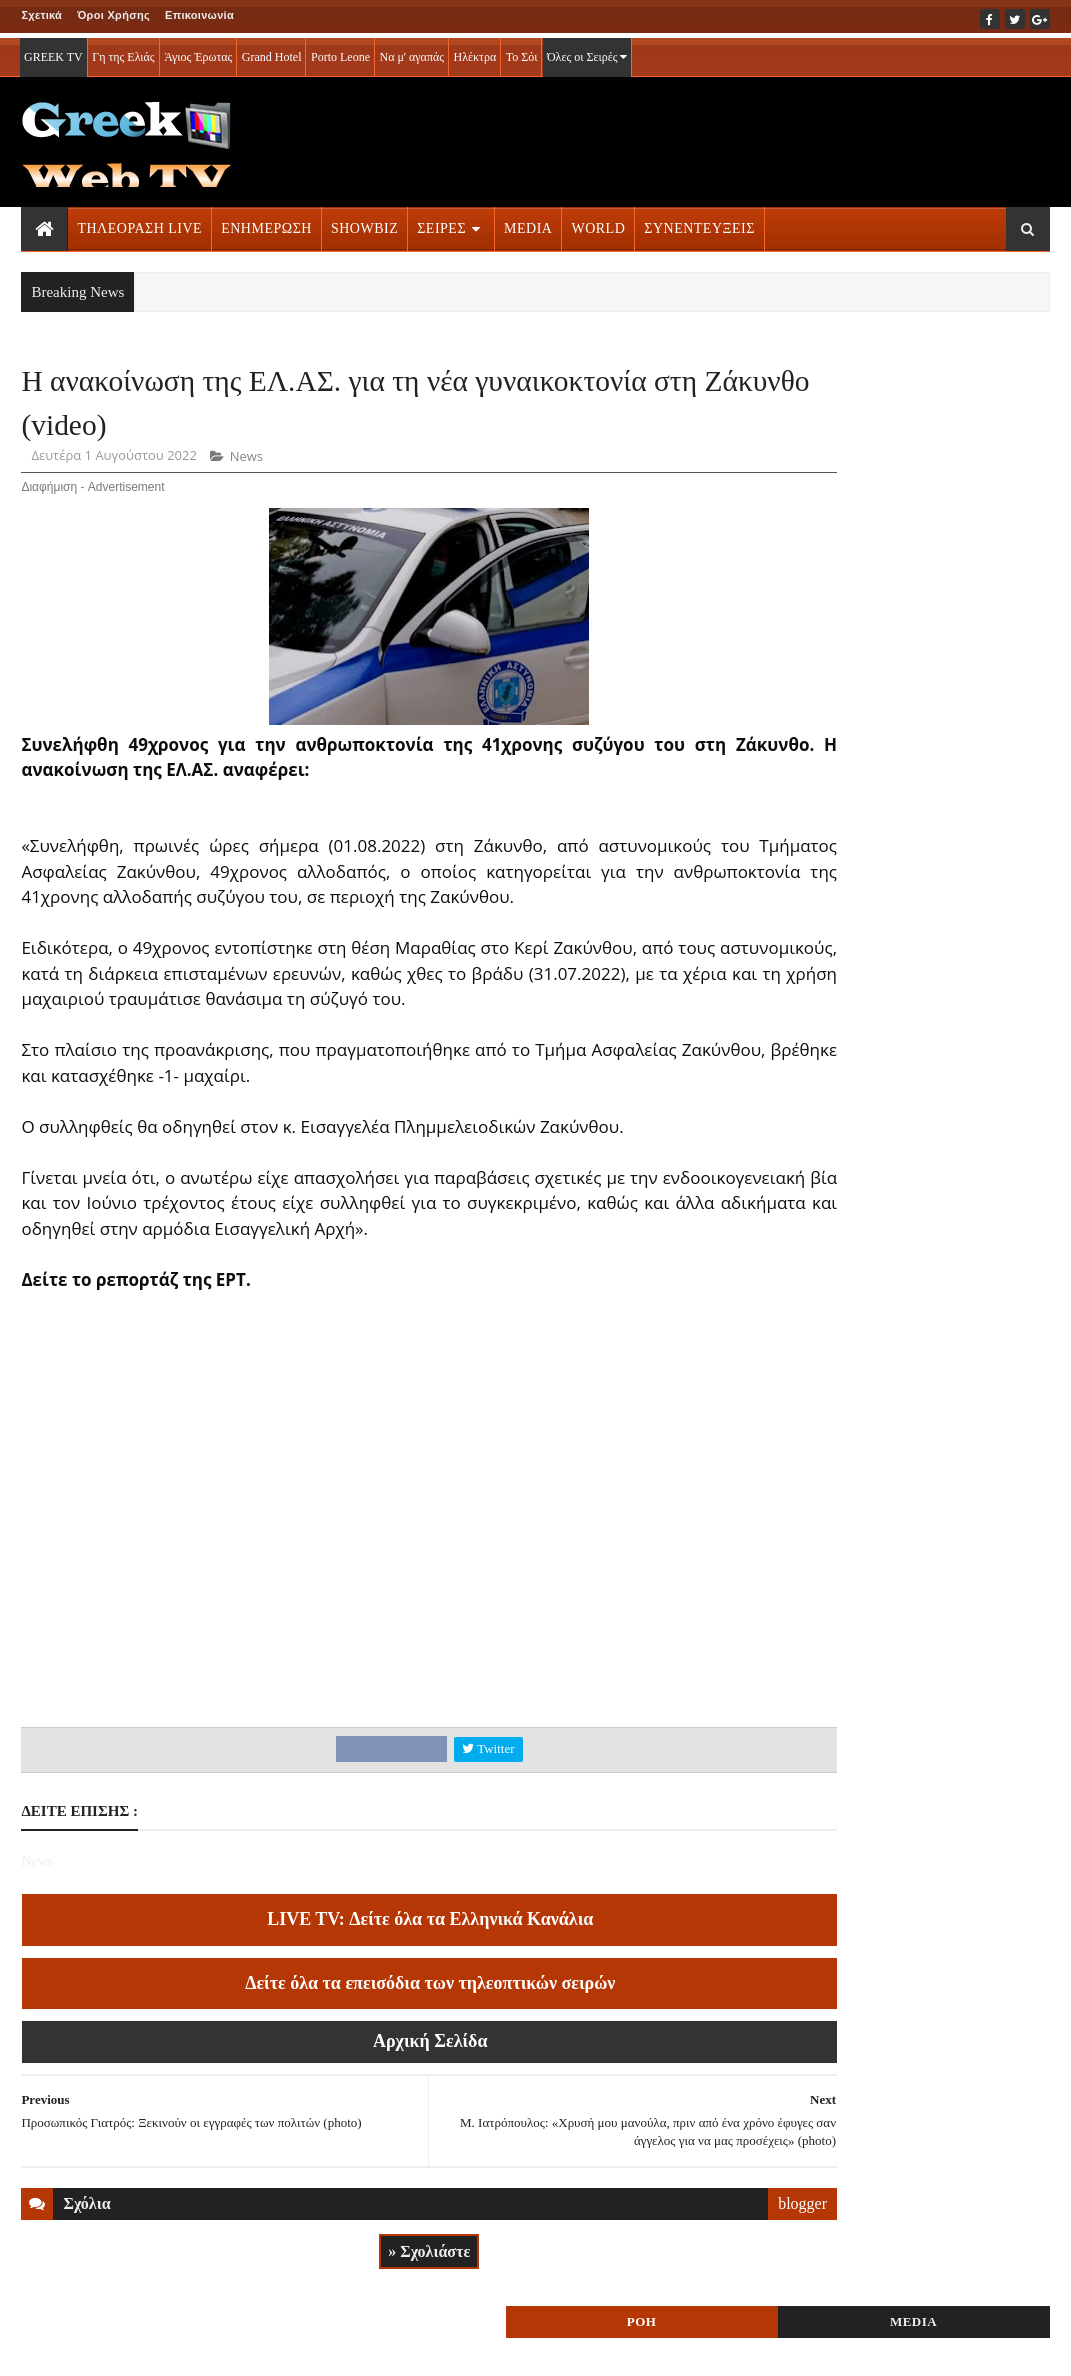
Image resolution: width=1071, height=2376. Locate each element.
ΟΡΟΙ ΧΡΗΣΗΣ (117, 2347)
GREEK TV (53, 52)
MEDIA (528, 223)
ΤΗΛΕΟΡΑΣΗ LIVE (139, 223)
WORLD (598, 223)
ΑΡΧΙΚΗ (44, 2347)
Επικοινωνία (199, 15)
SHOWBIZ (364, 223)
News (246, 468)
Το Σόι (522, 52)
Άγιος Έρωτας (198, 52)
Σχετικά (41, 15)
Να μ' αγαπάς (411, 52)
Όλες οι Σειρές (587, 52)
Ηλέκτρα (475, 52)
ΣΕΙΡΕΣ (441, 223)
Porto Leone (340, 52)
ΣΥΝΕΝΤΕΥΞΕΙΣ (699, 223)
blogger (692, 2240)
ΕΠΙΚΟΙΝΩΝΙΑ (207, 2347)
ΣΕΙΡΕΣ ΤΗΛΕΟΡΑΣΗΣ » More (896, 1380)
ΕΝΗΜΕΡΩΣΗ (266, 223)
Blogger (651, 2347)
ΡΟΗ (834, 387)
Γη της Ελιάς (123, 52)
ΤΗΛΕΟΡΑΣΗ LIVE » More (883, 1248)
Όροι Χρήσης (113, 15)
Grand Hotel (272, 52)
